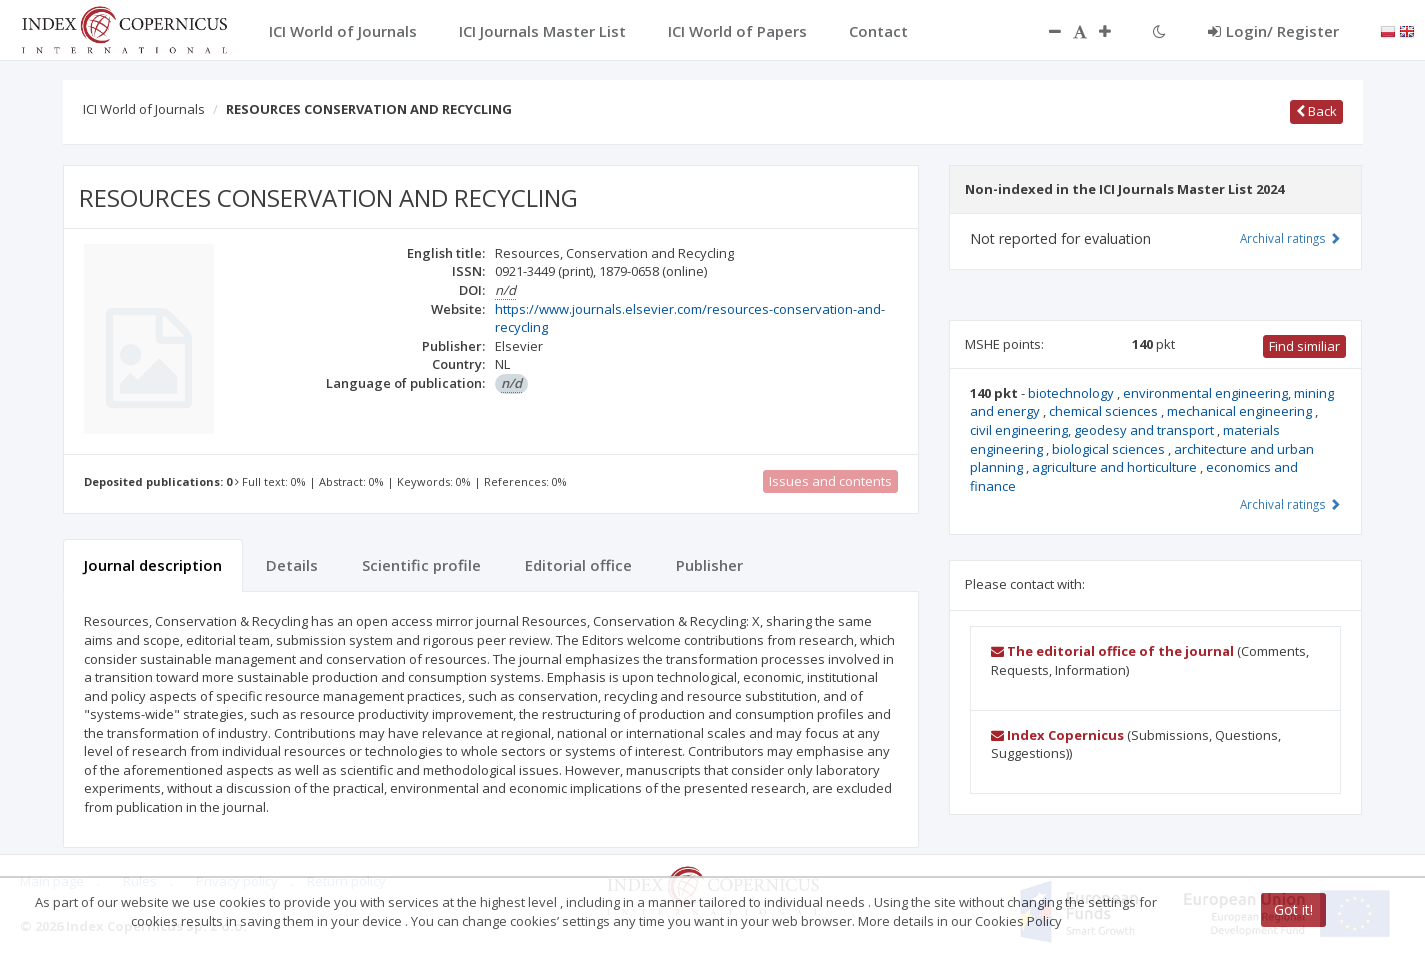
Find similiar (1304, 346)
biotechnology (1072, 393)
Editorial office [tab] (578, 565)
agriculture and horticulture (1116, 467)
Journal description (153, 565)
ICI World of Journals (144, 109)
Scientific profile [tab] (421, 565)
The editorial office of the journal (1112, 651)
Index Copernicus (1057, 735)
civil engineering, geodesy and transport (1093, 430)
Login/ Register (1273, 31)
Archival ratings (1290, 238)
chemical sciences (1105, 411)
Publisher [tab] (709, 565)
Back (1316, 111)
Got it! (1293, 909)
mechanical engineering (1241, 411)
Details (292, 565)
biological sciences (1110, 449)
